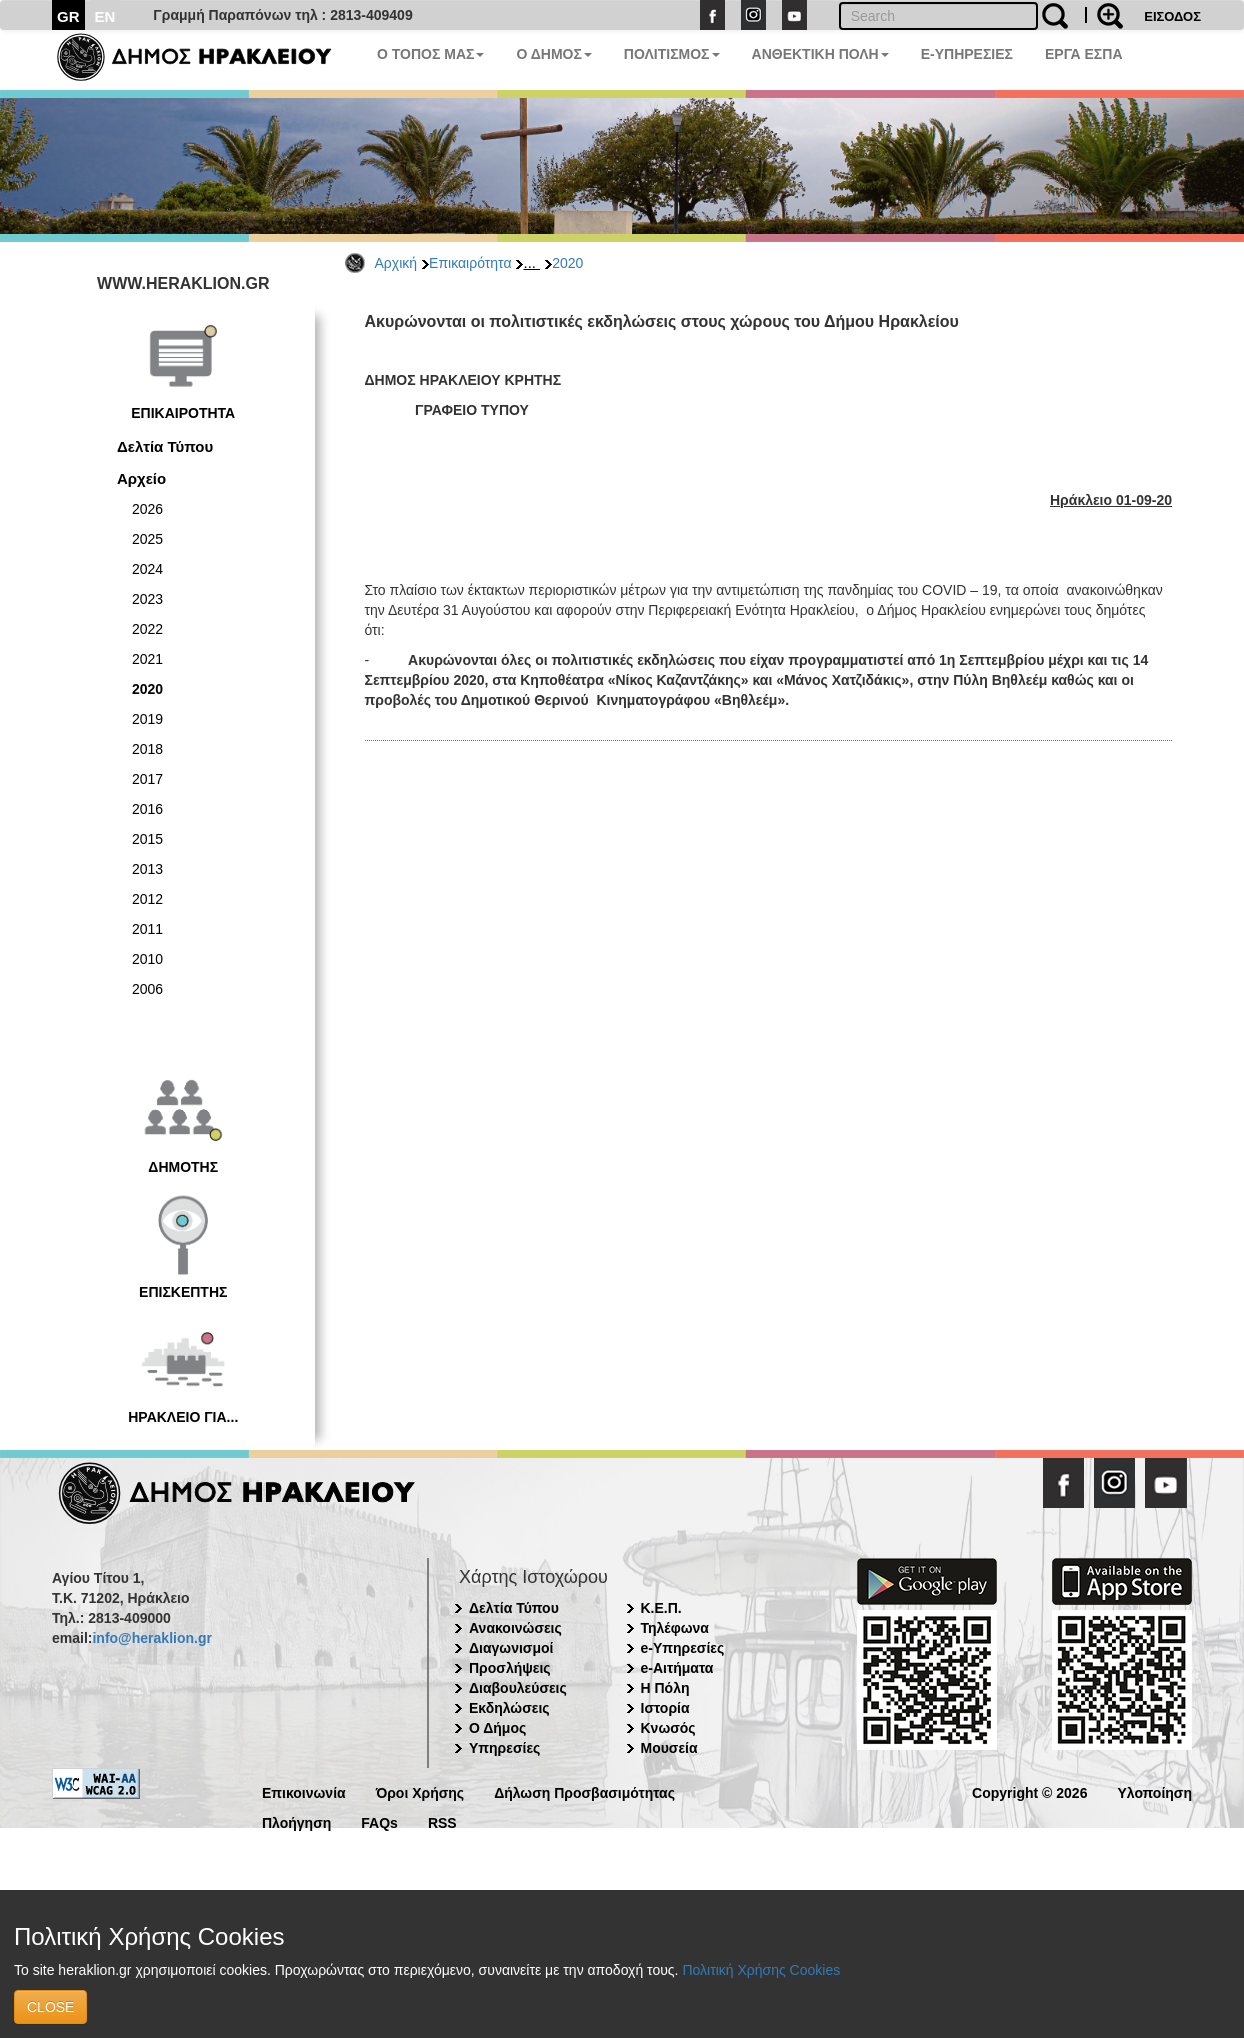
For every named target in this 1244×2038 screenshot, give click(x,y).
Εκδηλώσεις (509, 1708)
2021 (147, 659)
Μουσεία (669, 1748)
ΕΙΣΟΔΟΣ (1172, 16)
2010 (147, 959)
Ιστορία (665, 1708)
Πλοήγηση (296, 1821)
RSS (442, 1821)
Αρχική (396, 263)
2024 (147, 569)
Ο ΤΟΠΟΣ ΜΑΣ (430, 54)
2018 (147, 749)
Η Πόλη (665, 1688)
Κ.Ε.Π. (661, 1608)
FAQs (379, 1821)
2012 (147, 899)
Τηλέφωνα (675, 1628)
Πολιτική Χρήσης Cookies (761, 1970)
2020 (567, 263)
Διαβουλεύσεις (518, 1688)
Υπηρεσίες (504, 1748)
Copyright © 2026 (1029, 1791)
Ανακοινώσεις (515, 1628)
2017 (147, 779)
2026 (147, 509)
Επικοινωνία (304, 1791)
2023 (147, 599)
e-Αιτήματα (677, 1668)
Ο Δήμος (497, 1728)
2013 (147, 869)
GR (68, 16)
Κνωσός (668, 1728)
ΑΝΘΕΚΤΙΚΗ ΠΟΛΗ (820, 54)
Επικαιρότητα (470, 263)
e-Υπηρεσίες (683, 1648)
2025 (147, 539)
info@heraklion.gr (151, 1638)
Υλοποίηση (1154, 1791)
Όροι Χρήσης (420, 1791)
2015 (147, 839)
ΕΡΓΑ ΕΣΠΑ (1084, 54)
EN (105, 16)
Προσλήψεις (510, 1668)
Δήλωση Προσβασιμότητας (584, 1791)
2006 (147, 989)
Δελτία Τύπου (165, 446)
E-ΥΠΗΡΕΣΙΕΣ (967, 54)
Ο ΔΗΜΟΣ (553, 54)
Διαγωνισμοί (511, 1648)
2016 (147, 809)
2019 (147, 719)
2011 (147, 929)
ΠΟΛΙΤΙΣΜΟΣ (672, 54)
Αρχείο (141, 478)
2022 (147, 629)
